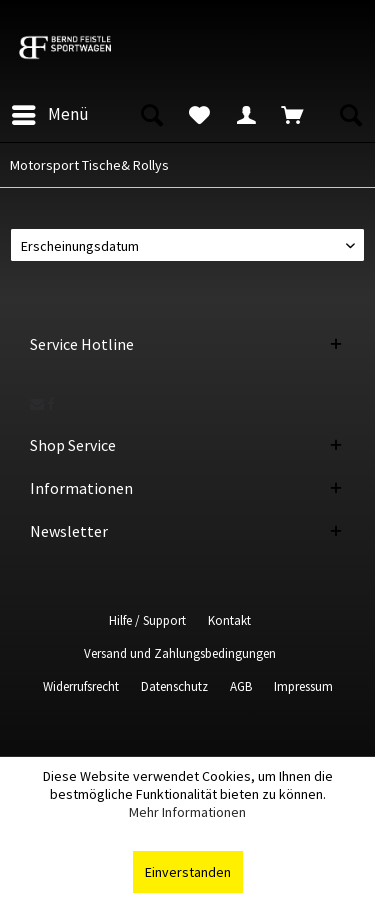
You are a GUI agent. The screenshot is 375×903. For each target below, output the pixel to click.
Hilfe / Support (147, 620)
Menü (50, 112)
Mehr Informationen (187, 812)
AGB (241, 686)
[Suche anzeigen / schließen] (151, 115)
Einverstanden (188, 872)
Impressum (303, 686)
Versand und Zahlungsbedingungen (180, 653)
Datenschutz (174, 686)
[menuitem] (49, 115)
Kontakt (229, 620)
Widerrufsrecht (81, 686)
